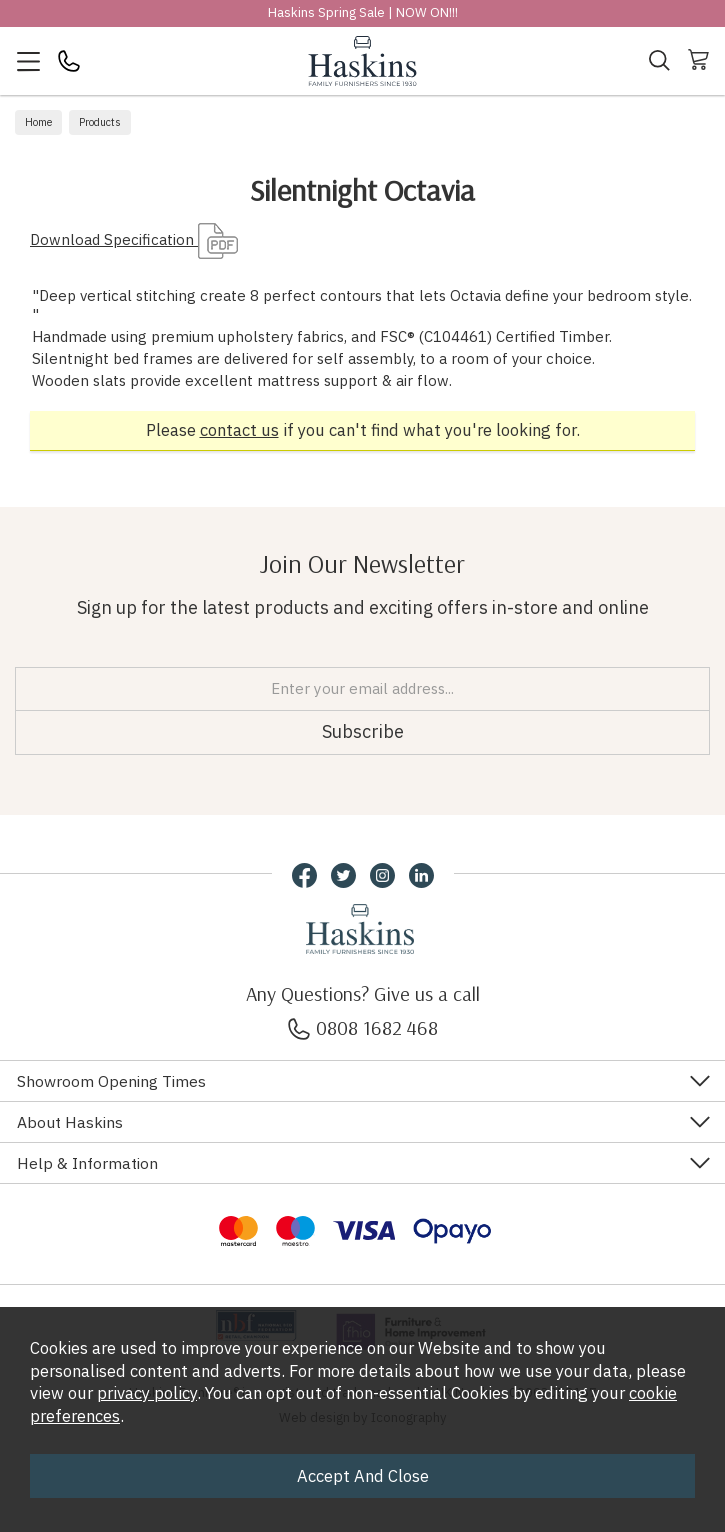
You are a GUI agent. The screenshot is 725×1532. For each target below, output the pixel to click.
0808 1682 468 (363, 1027)
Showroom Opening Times (111, 1081)
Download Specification (134, 239)
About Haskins (70, 1122)
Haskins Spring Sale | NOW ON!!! (363, 12)
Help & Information (87, 1163)
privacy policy (147, 1393)
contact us (239, 430)
